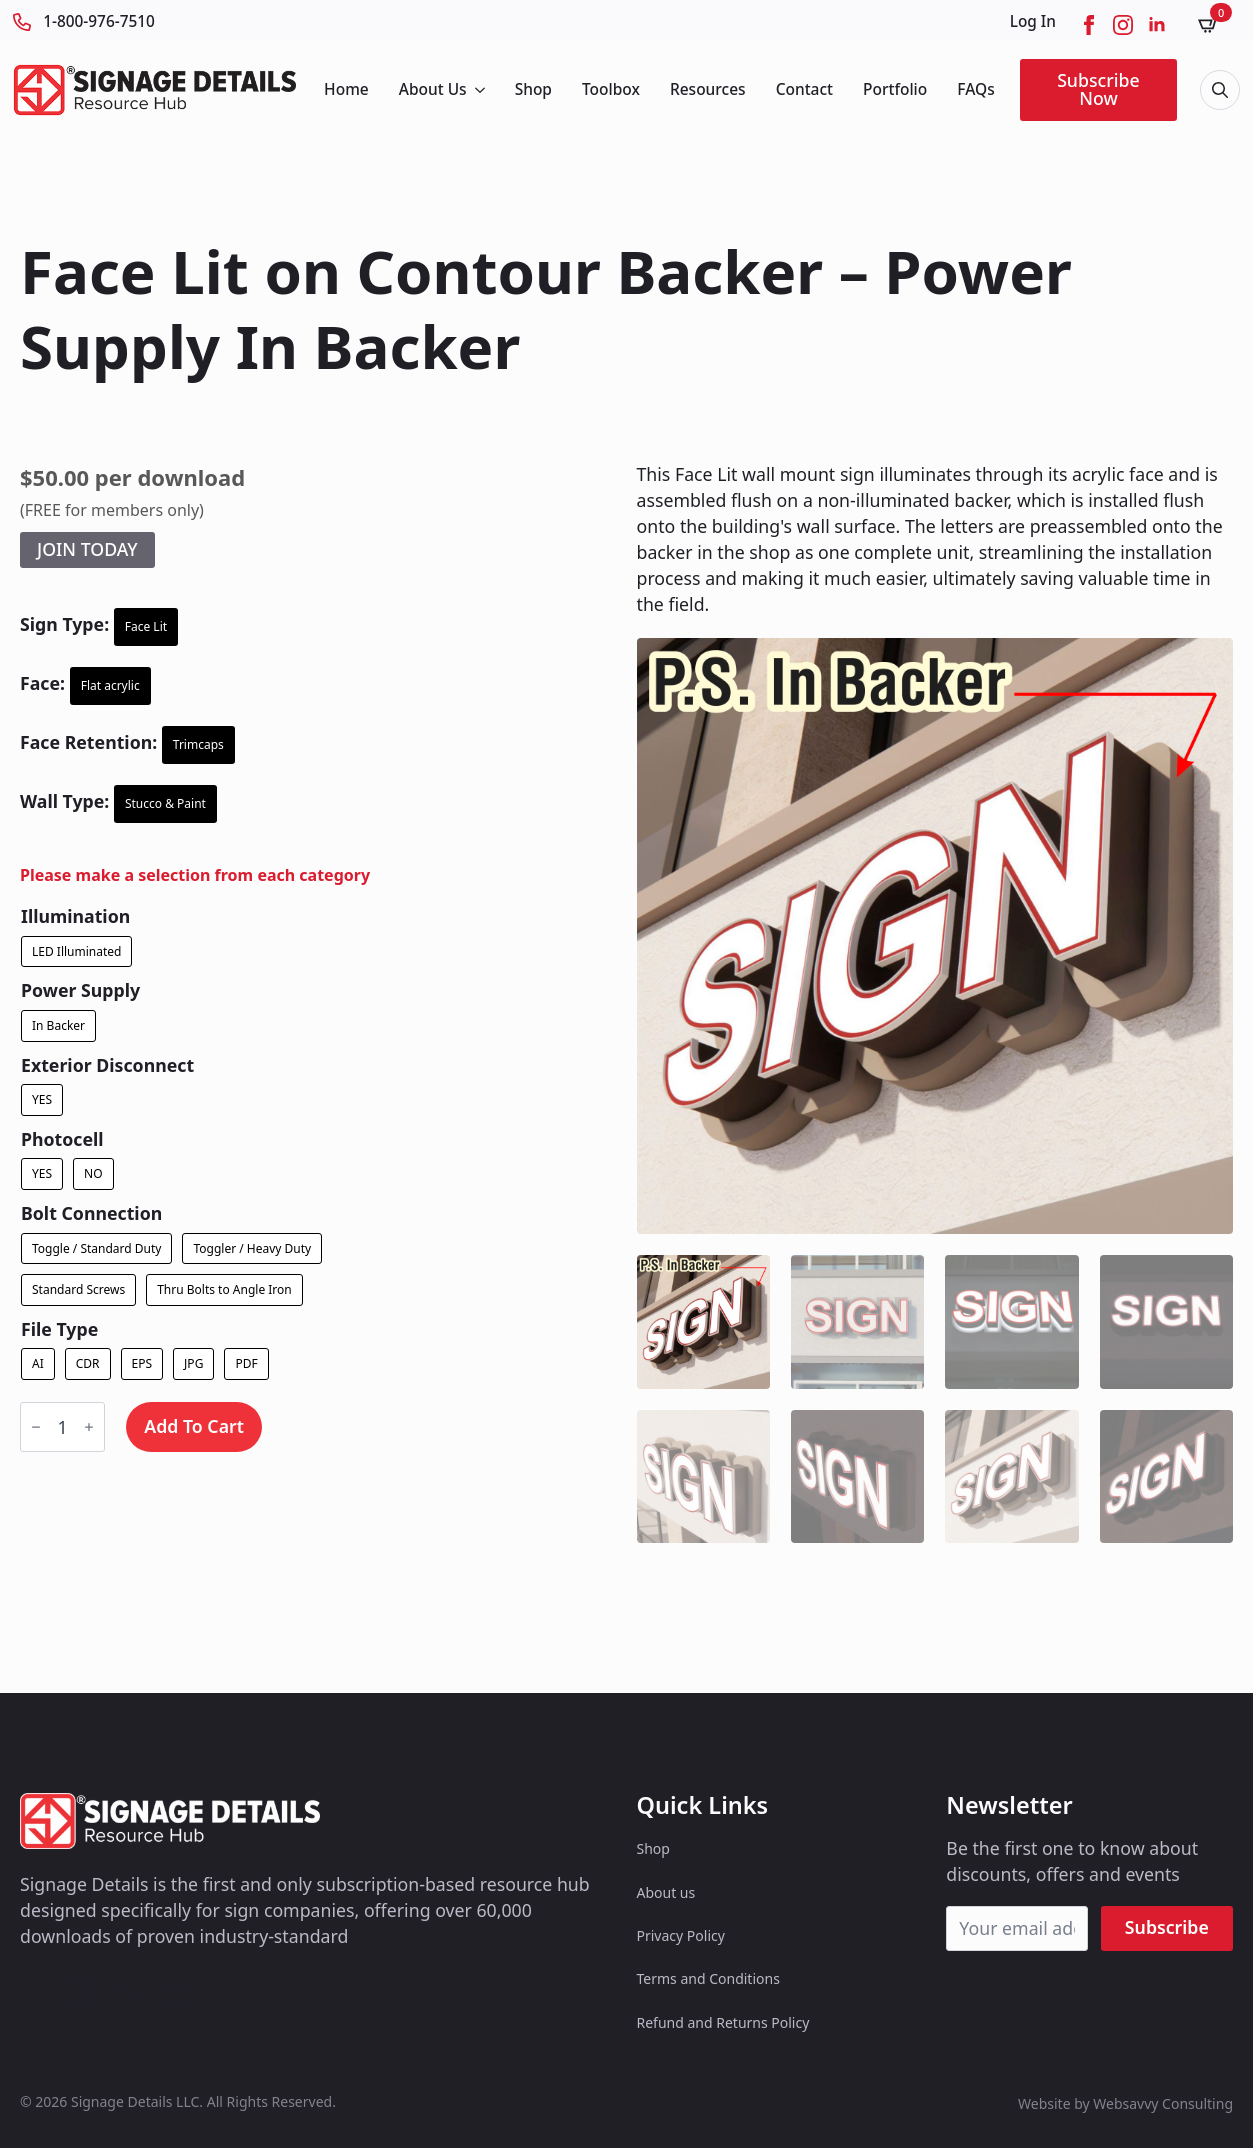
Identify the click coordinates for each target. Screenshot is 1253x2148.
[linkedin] (1157, 25)
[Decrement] (36, 1427)
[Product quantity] (62, 1427)
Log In (1033, 21)
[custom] (32, 1993)
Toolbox (611, 89)
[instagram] (1123, 25)
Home (346, 89)
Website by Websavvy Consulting (1125, 2103)
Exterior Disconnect (107, 1066)
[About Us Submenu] (478, 90)
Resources (708, 89)
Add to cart (194, 1426)
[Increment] (89, 1427)
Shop (533, 89)
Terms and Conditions (708, 1978)
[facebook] (1089, 25)
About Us (433, 89)
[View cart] (1215, 24)
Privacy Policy (681, 1935)
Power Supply (80, 991)
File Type (59, 1330)
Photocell (62, 1140)
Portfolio (895, 89)
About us (666, 1892)
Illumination (75, 917)
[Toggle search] (1220, 90)
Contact (804, 89)
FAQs (975, 89)
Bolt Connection (91, 1214)
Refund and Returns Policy (723, 2022)
